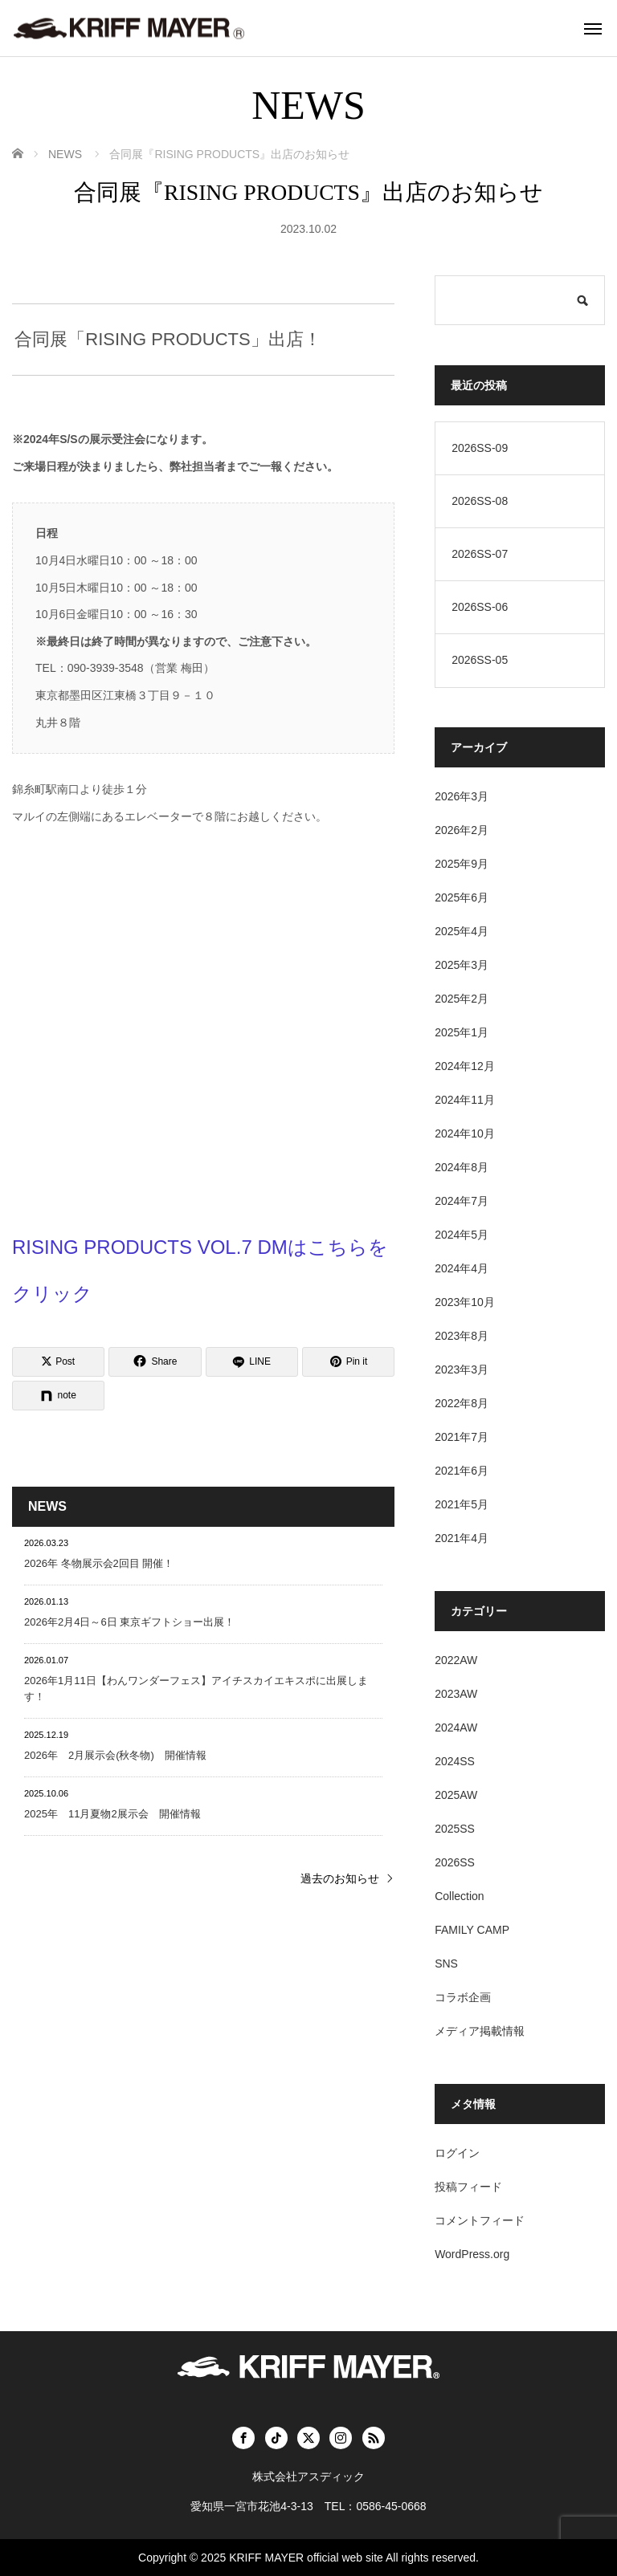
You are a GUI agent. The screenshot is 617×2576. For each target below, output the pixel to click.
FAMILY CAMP (472, 1929)
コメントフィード (480, 2220)
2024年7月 (461, 1200)
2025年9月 (461, 863)
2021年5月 (461, 1504)
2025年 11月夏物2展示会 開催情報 (112, 1814)
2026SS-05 (480, 659)
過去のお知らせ (339, 1878)
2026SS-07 (480, 553)
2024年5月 (461, 1234)
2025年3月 (461, 964)
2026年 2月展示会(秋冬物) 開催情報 (115, 1755)
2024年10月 (465, 1133)
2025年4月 (461, 931)
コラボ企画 (463, 1997)
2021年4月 (461, 1538)
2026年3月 (461, 796)
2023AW (456, 1693)
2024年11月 (465, 1099)
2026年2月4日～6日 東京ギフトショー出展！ (129, 1622)
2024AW (456, 1727)
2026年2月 (461, 830)
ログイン (457, 2153)
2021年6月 (461, 1470)
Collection (459, 1896)
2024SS (455, 1761)
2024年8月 (461, 1167)
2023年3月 (461, 1369)
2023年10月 (465, 1302)
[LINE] (252, 1362)
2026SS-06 (480, 606)
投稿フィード (468, 2186)
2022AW (456, 1660)
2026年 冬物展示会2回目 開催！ (99, 1563)
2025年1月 (461, 1032)
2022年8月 (461, 1403)
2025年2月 (461, 998)
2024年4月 (461, 1268)
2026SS (455, 1862)
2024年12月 (465, 1066)
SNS (446, 1963)
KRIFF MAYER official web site (306, 2557)
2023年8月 (461, 1335)
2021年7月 (461, 1436)
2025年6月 (461, 897)
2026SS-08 (480, 500)
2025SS (455, 1828)
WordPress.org (472, 2254)
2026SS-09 (480, 448)
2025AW (456, 1795)
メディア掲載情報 (480, 2031)
